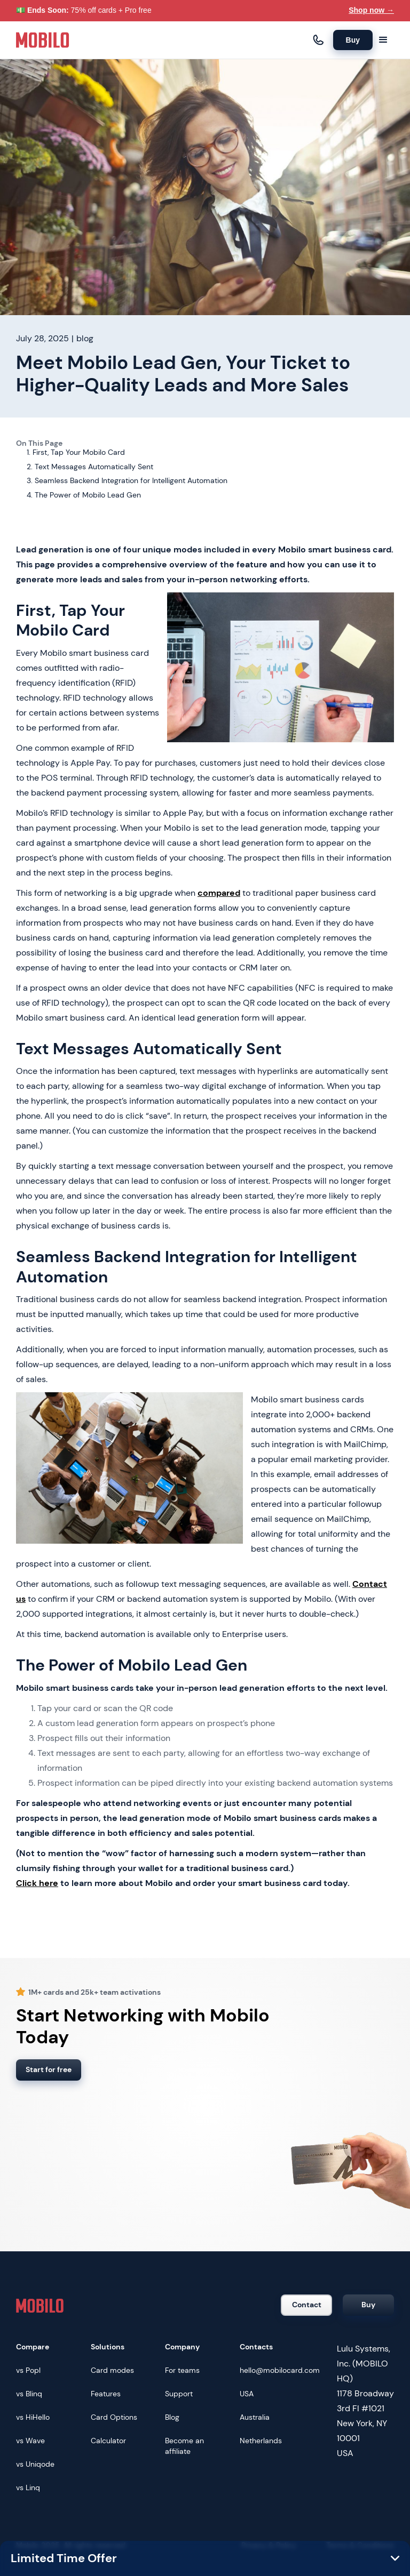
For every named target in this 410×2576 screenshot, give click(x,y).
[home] (42, 40)
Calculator (108, 2440)
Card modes (112, 2370)
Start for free (49, 2069)
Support (179, 2393)
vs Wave (30, 2440)
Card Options (114, 2417)
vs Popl (28, 2370)
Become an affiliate (184, 2446)
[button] (383, 40)
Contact (306, 2304)
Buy (353, 40)
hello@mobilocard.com (280, 2370)
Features (106, 2393)
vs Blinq (29, 2393)
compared (219, 892)
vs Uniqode (35, 2464)
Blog (172, 2417)
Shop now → (371, 10)
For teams (182, 2370)
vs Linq (28, 2487)
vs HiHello (33, 2417)
